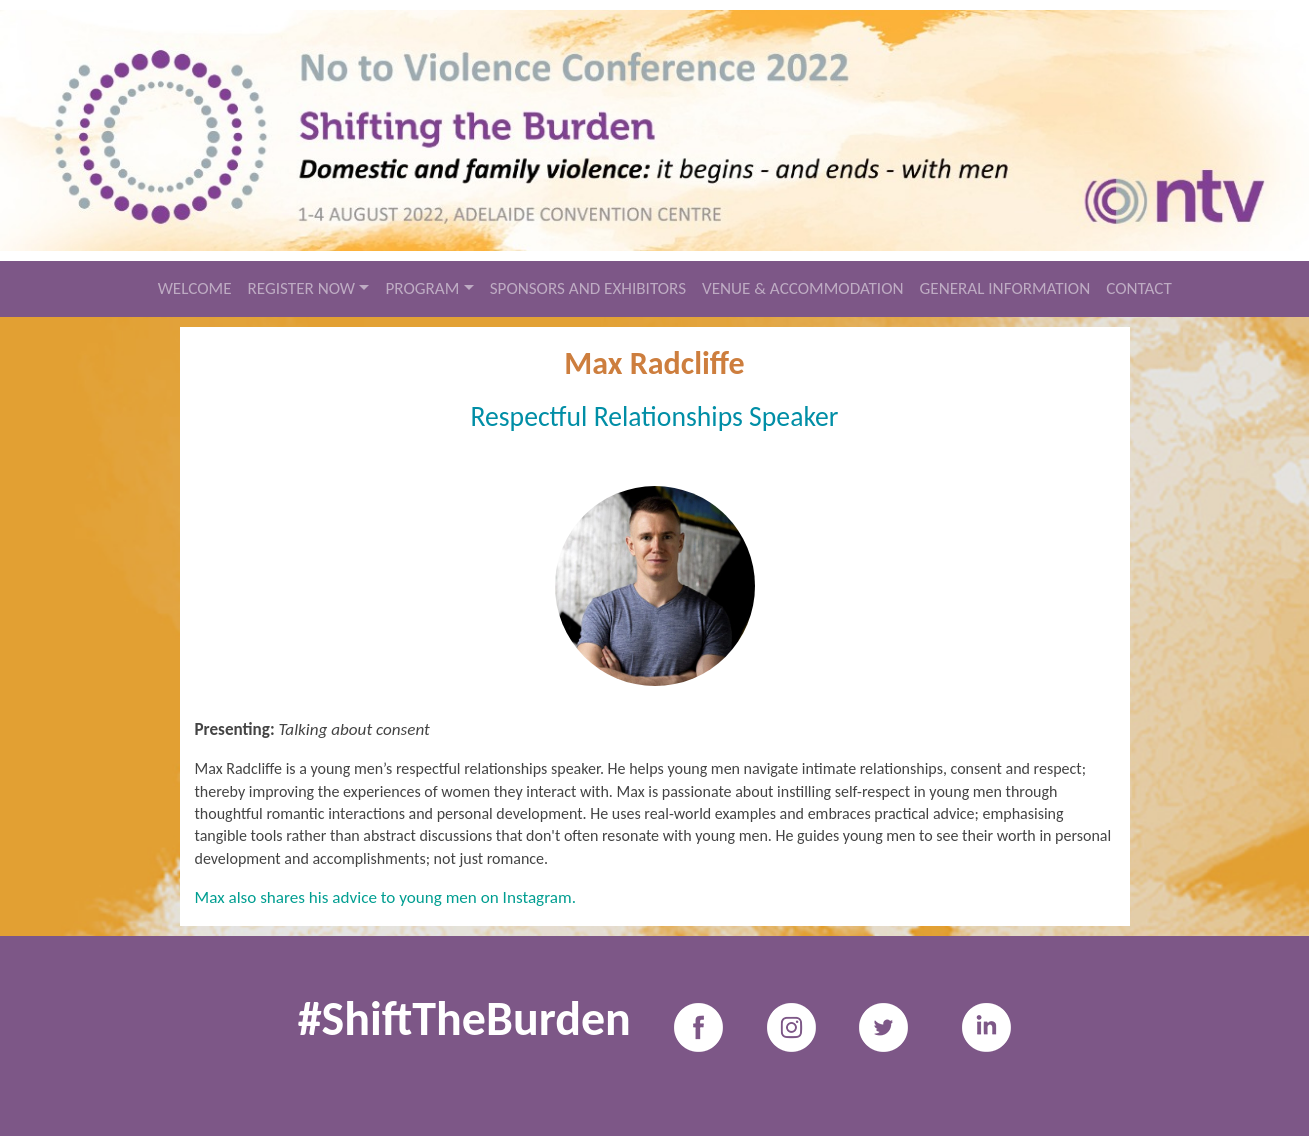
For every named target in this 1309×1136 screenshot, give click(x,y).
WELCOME (195, 288)
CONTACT (1139, 288)
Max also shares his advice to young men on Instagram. (385, 897)
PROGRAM (422, 288)
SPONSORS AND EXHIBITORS (588, 288)
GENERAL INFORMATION (1005, 288)
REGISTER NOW (302, 288)
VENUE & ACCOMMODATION (803, 288)
